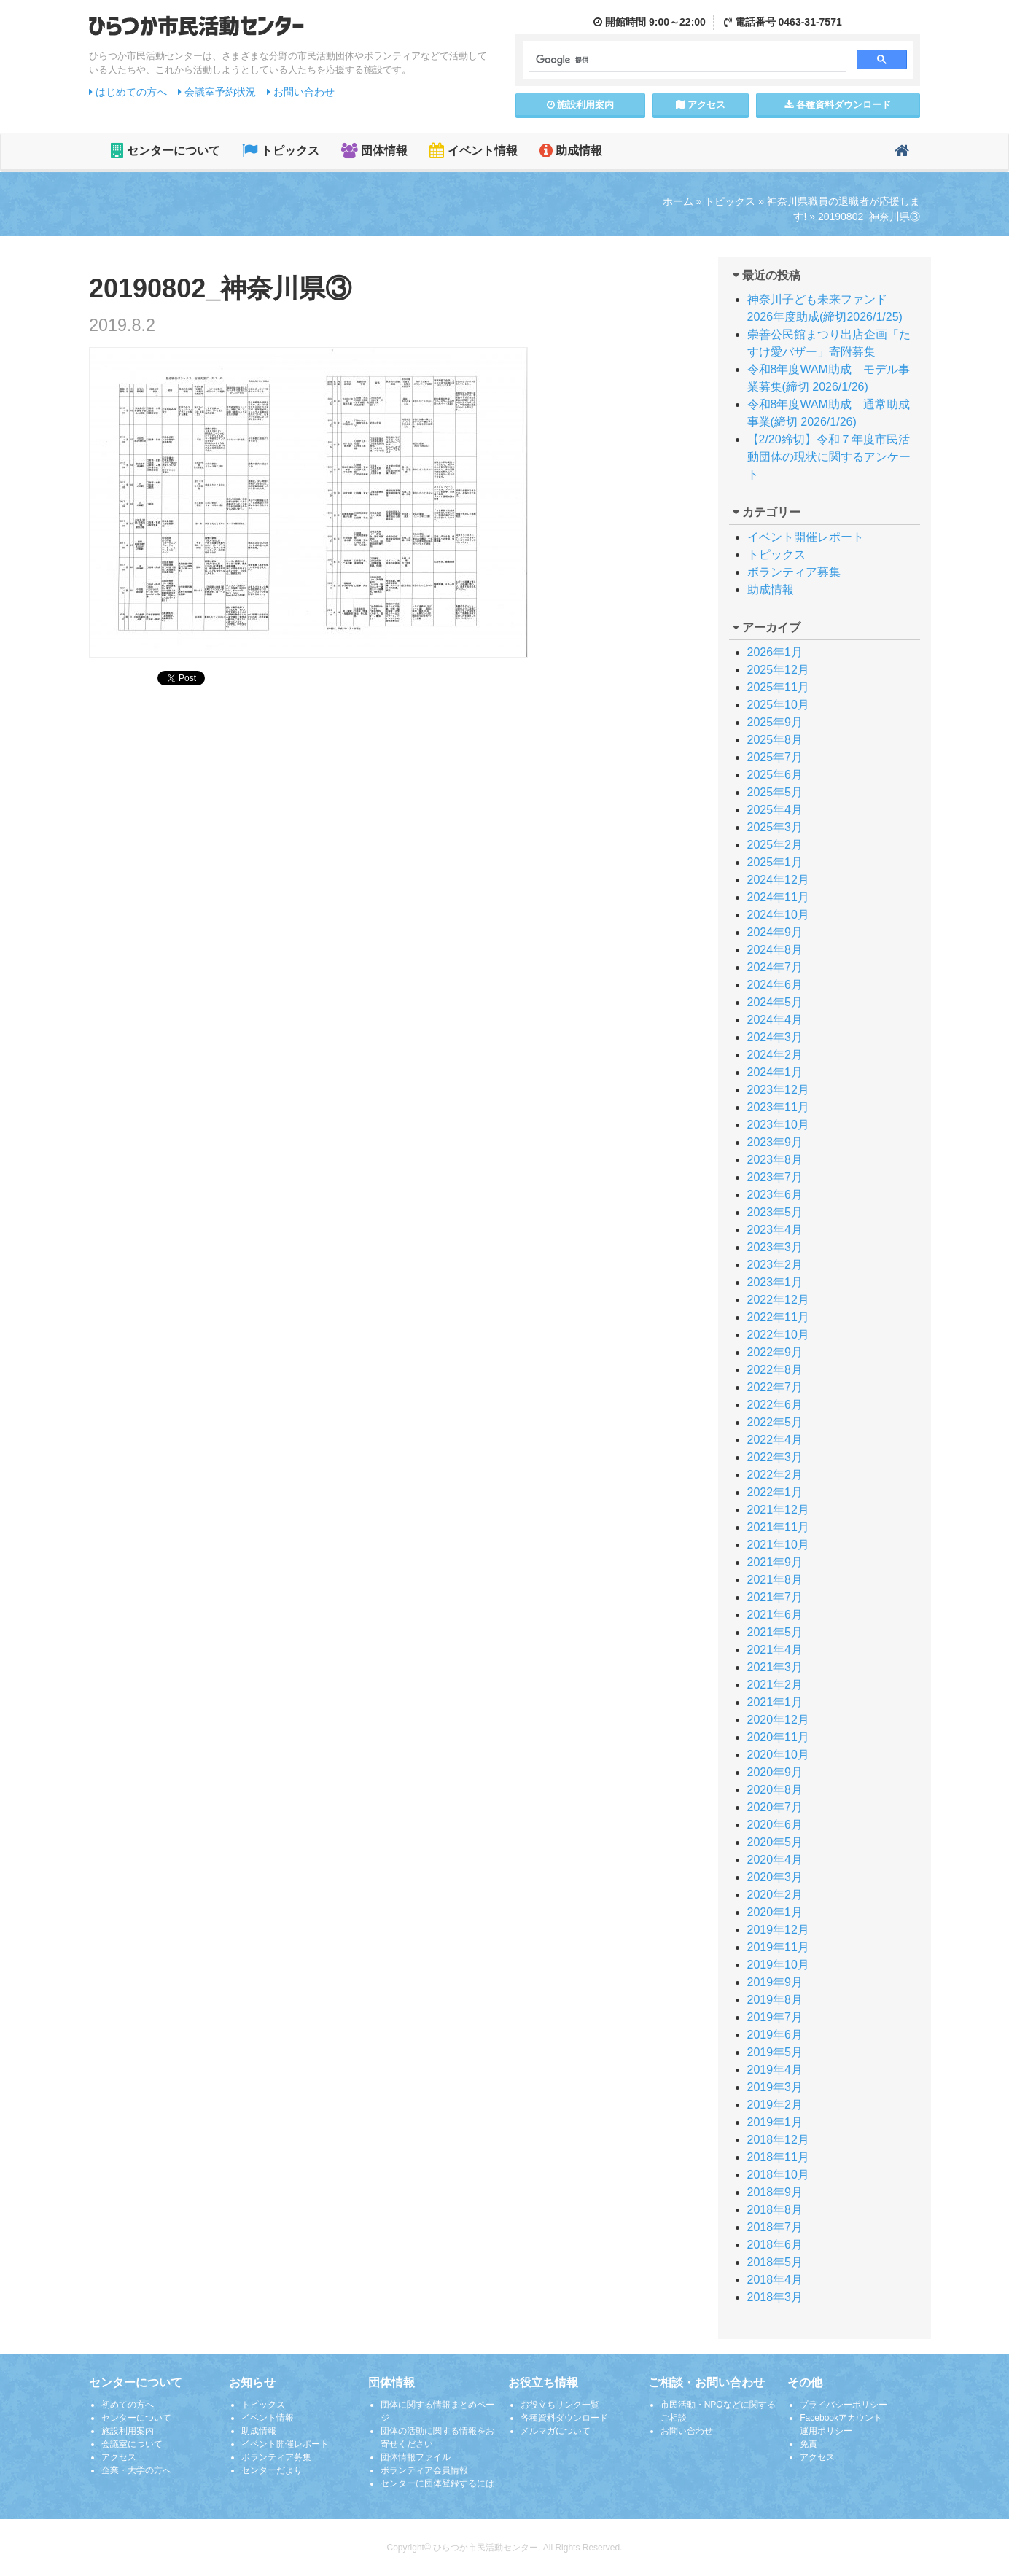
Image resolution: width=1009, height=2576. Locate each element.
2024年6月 (775, 984)
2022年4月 (775, 1439)
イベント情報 (473, 150)
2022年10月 (778, 1334)
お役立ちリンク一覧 (560, 2405)
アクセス (701, 104)
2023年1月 (775, 1282)
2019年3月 (775, 2087)
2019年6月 (775, 2034)
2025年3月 (775, 827)
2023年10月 (778, 1124)
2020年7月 (775, 1807)
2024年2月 (775, 1054)
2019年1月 (775, 2122)
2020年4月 (775, 1859)
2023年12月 (778, 1089)
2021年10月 (778, 1544)
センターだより (272, 2470)
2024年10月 (778, 914)
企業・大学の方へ (136, 2470)
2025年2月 (775, 844)
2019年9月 (775, 1982)
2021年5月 (775, 1632)
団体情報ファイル (416, 2457)
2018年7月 (775, 2227)
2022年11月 (778, 1317)
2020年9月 (775, 1772)
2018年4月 (775, 2279)
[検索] (686, 60)
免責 (808, 2444)
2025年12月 (778, 670)
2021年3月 (775, 1667)
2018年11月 (778, 2157)
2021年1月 (775, 1702)
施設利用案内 (127, 2431)
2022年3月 (775, 1457)
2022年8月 (775, 1369)
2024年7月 (775, 967)
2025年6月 (775, 774)
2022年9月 (775, 1352)
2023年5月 (775, 1212)
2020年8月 (775, 1789)
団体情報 (374, 150)
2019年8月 (775, 1999)
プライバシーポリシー (843, 2405)
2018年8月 (775, 2209)
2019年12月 (778, 1929)
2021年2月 (775, 1684)
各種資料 (837, 104)
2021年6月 (775, 1614)
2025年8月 (775, 740)
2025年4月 (775, 809)
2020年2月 (775, 1894)
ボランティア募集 (794, 572)
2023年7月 (775, 1177)
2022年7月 (775, 1387)
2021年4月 (775, 1649)
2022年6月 (775, 1404)
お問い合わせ (301, 92)
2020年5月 (775, 1842)
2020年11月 (778, 1737)
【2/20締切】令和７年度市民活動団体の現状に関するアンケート (829, 456)
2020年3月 (775, 1877)
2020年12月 (778, 1719)
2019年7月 (775, 2017)
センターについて (165, 150)
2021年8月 (775, 1579)
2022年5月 (775, 1422)
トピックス (280, 150)
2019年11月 (778, 1947)
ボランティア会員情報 (424, 2470)
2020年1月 (775, 1912)
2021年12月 (778, 1509)
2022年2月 (775, 1474)
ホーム (678, 201)
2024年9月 (775, 932)
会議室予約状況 (217, 92)
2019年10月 (778, 1964)
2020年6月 (775, 1824)
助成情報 (570, 150)
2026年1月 (775, 652)
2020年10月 (778, 1754)
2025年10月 (778, 705)
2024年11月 (778, 897)
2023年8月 (775, 1159)
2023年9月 (775, 1142)
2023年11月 (778, 1107)
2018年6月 (775, 2244)
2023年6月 (775, 1194)
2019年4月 (775, 2069)
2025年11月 (778, 687)
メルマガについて (556, 2431)
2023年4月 (775, 1229)
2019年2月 (775, 2104)
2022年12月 (778, 1299)
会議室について (132, 2444)
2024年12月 (778, 879)
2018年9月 (775, 2192)
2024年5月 (775, 1002)
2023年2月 (775, 1264)
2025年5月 (775, 792)
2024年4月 (775, 1019)
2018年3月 (775, 2297)
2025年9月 (775, 722)
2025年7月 (775, 757)
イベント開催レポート (805, 537)
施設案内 (581, 104)
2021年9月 (775, 1562)
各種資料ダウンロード (564, 2418)
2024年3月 (775, 1037)
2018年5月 (775, 2262)
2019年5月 (775, 2052)
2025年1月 (775, 862)
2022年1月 (775, 1492)
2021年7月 (775, 1597)
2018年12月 (778, 2139)
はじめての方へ (128, 92)
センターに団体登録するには (437, 2483)
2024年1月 (775, 1072)
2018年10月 (778, 2174)
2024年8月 (775, 949)
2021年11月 (778, 1527)
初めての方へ (127, 2405)
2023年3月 (775, 1247)
